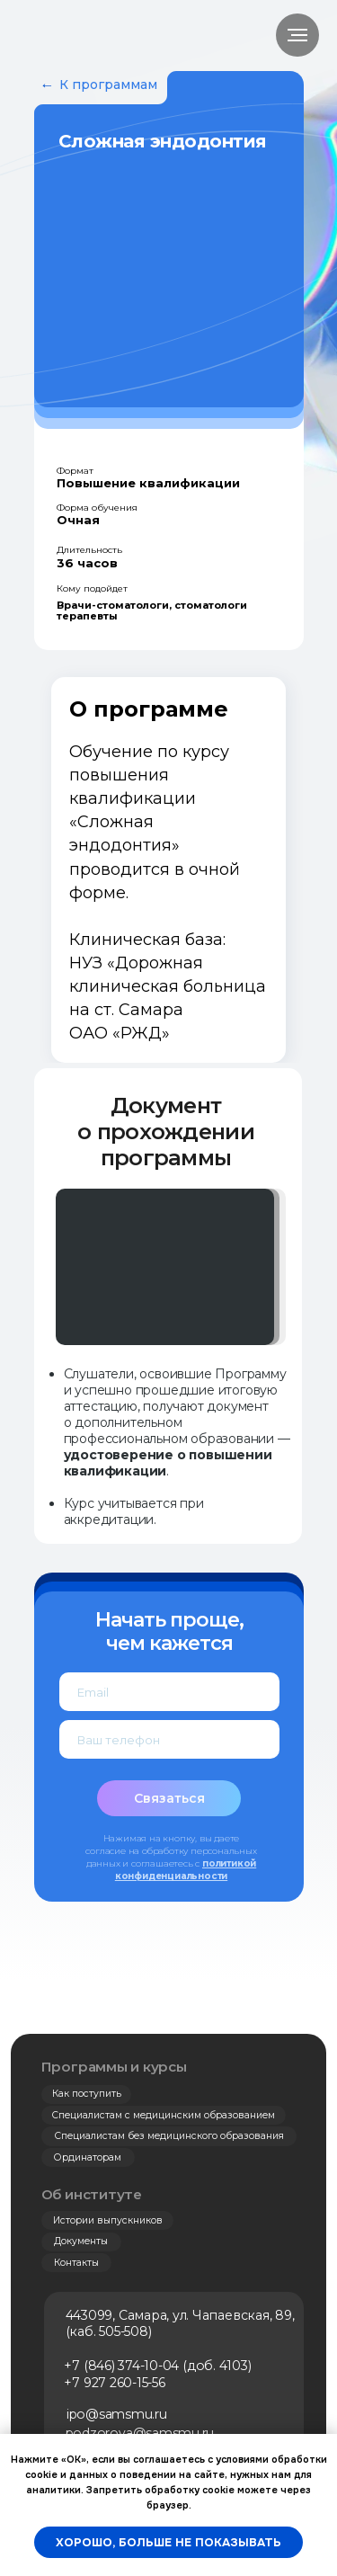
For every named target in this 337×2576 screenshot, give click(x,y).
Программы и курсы (114, 2066)
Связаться (169, 1798)
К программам (108, 84)
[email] (169, 1691)
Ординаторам (87, 2157)
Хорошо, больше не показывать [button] (168, 2542)
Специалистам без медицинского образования (169, 2136)
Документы (81, 2241)
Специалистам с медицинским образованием (163, 2115)
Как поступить (86, 2093)
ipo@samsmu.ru (117, 2414)
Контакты (76, 2262)
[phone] (169, 1739)
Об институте (91, 2194)
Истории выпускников (108, 2220)
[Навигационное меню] (297, 35)
